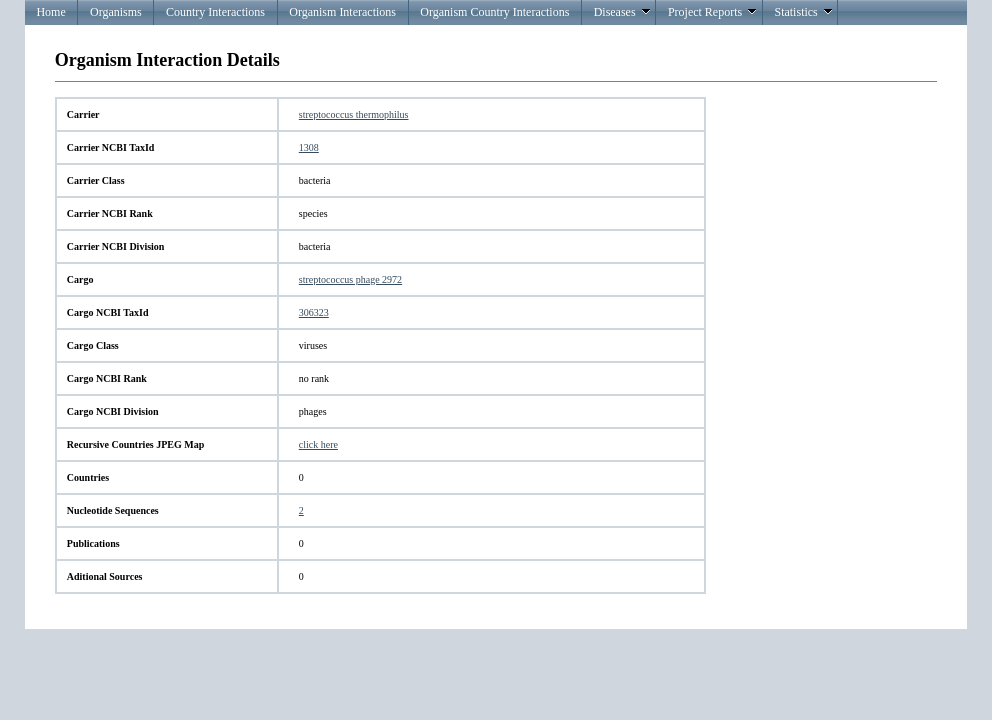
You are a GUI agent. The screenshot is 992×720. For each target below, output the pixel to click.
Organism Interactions (342, 12)
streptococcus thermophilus (354, 114)
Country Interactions (215, 12)
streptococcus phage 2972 (350, 279)
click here (318, 444)
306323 (314, 312)
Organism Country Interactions (494, 12)
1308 (309, 147)
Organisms (116, 12)
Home (50, 12)
